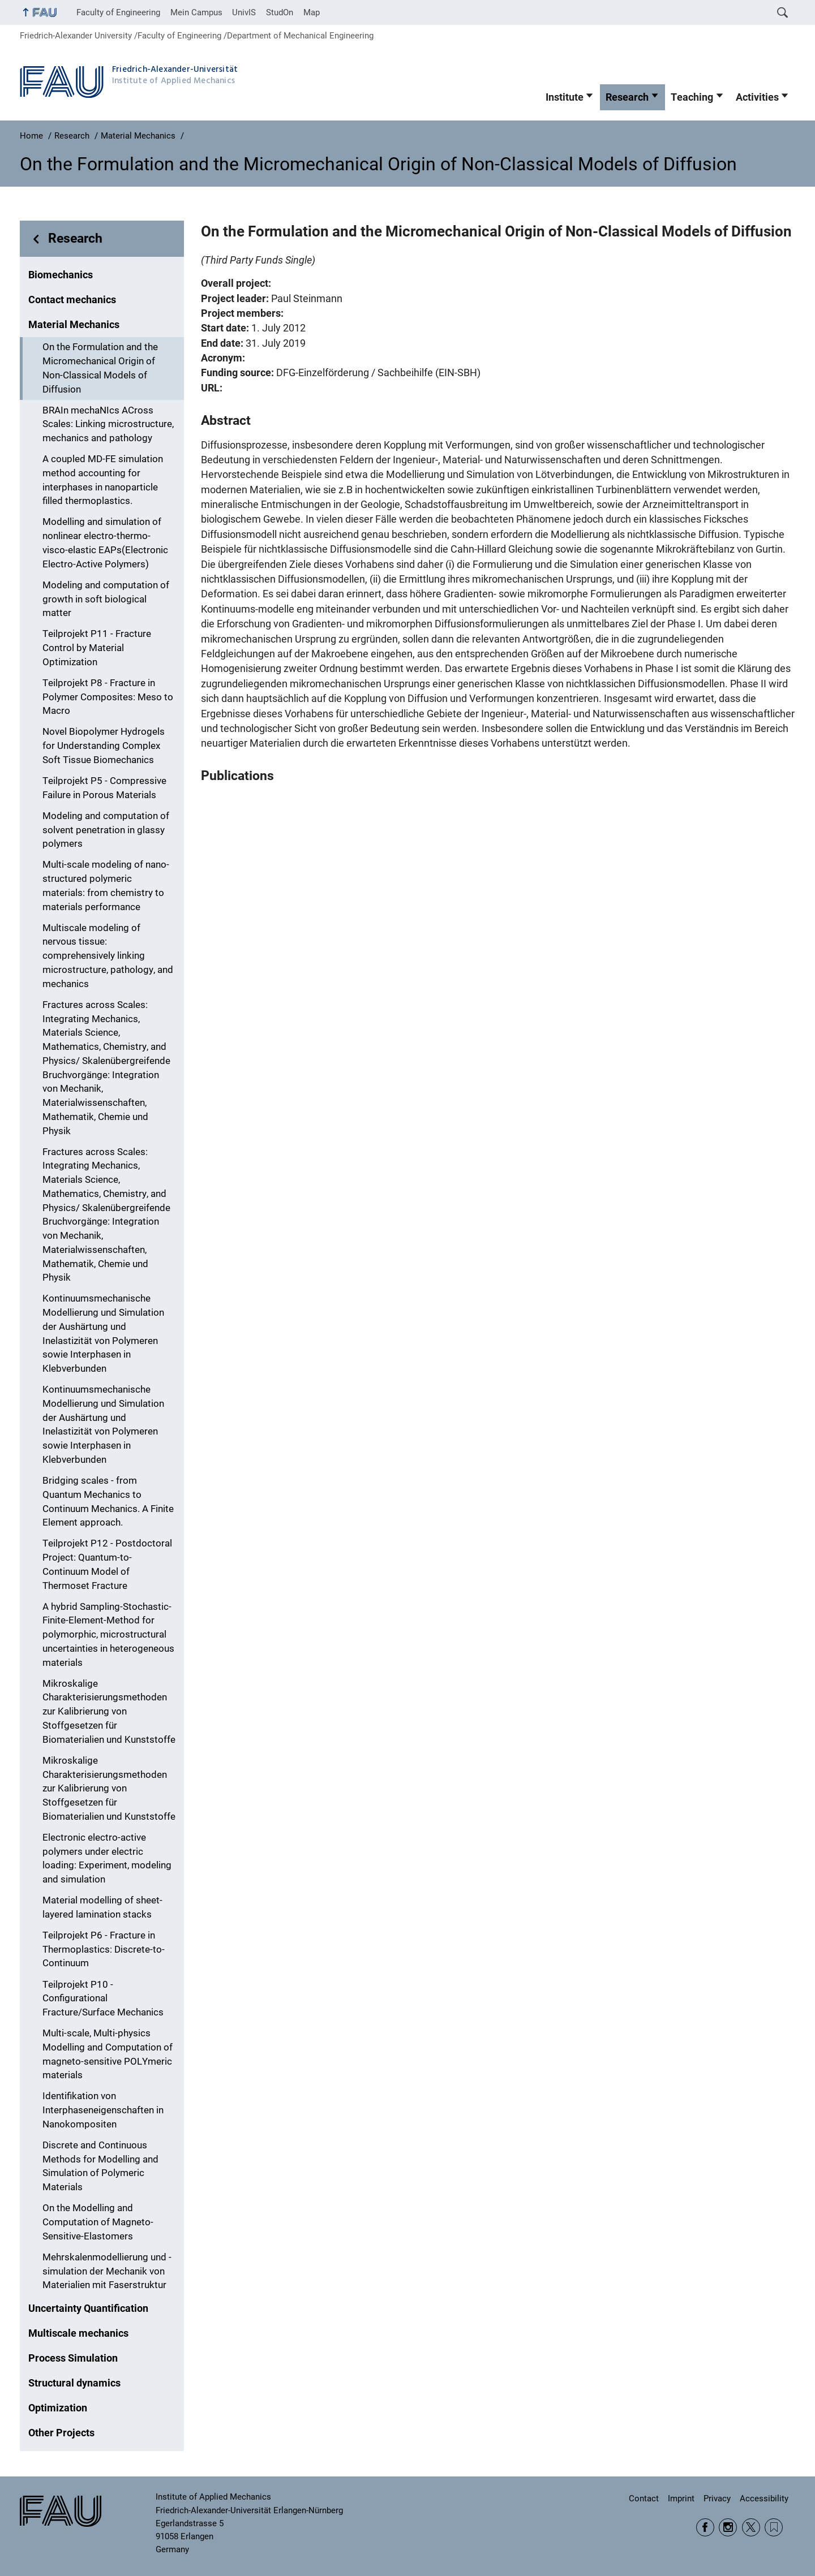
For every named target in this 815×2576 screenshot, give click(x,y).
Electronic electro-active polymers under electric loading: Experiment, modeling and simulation (106, 1858)
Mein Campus (196, 12)
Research (627, 97)
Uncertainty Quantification (88, 2308)
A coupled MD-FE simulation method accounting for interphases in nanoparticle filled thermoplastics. (102, 480)
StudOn (279, 12)
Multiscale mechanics (78, 2333)
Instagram (728, 2527)
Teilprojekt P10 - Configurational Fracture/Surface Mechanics (103, 1998)
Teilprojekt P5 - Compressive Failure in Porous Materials (104, 788)
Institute (565, 97)
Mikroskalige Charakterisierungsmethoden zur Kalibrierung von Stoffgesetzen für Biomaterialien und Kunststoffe (108, 1711)
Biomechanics (60, 275)
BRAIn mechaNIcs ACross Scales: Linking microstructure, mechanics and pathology (108, 424)
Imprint (681, 2498)
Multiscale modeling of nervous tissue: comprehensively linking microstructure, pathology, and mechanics (107, 956)
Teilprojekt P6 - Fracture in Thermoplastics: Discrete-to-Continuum (103, 1949)
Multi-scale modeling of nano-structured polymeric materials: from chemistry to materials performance (105, 885)
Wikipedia (774, 2527)
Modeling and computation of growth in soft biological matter (105, 599)
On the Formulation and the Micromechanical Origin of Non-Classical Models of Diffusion (100, 368)
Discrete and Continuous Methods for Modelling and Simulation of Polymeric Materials (100, 2166)
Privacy (717, 2498)
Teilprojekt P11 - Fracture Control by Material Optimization (96, 647)
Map (311, 12)
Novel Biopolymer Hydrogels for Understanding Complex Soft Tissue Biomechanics (103, 745)
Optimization (57, 2408)
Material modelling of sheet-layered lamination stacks (102, 1907)
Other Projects (61, 2433)
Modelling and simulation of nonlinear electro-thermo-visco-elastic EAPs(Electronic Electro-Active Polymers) (105, 542)
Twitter (751, 2527)
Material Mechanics (73, 324)
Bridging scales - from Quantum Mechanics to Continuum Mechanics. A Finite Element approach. (108, 1501)
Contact (644, 2498)
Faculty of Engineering (118, 12)
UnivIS (244, 12)
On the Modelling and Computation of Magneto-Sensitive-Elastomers (97, 2222)
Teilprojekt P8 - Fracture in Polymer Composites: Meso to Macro (107, 697)
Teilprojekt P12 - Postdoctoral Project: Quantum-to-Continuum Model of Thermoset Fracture (107, 1564)
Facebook (705, 2527)
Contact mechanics (72, 299)
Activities (757, 97)
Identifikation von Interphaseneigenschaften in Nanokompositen (103, 2110)
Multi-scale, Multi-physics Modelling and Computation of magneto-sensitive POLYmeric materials (107, 2054)
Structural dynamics (74, 2383)
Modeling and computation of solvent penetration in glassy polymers (105, 830)
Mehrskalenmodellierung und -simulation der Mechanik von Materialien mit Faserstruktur (106, 2271)
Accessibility (764, 2498)
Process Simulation (73, 2358)
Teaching (692, 97)
